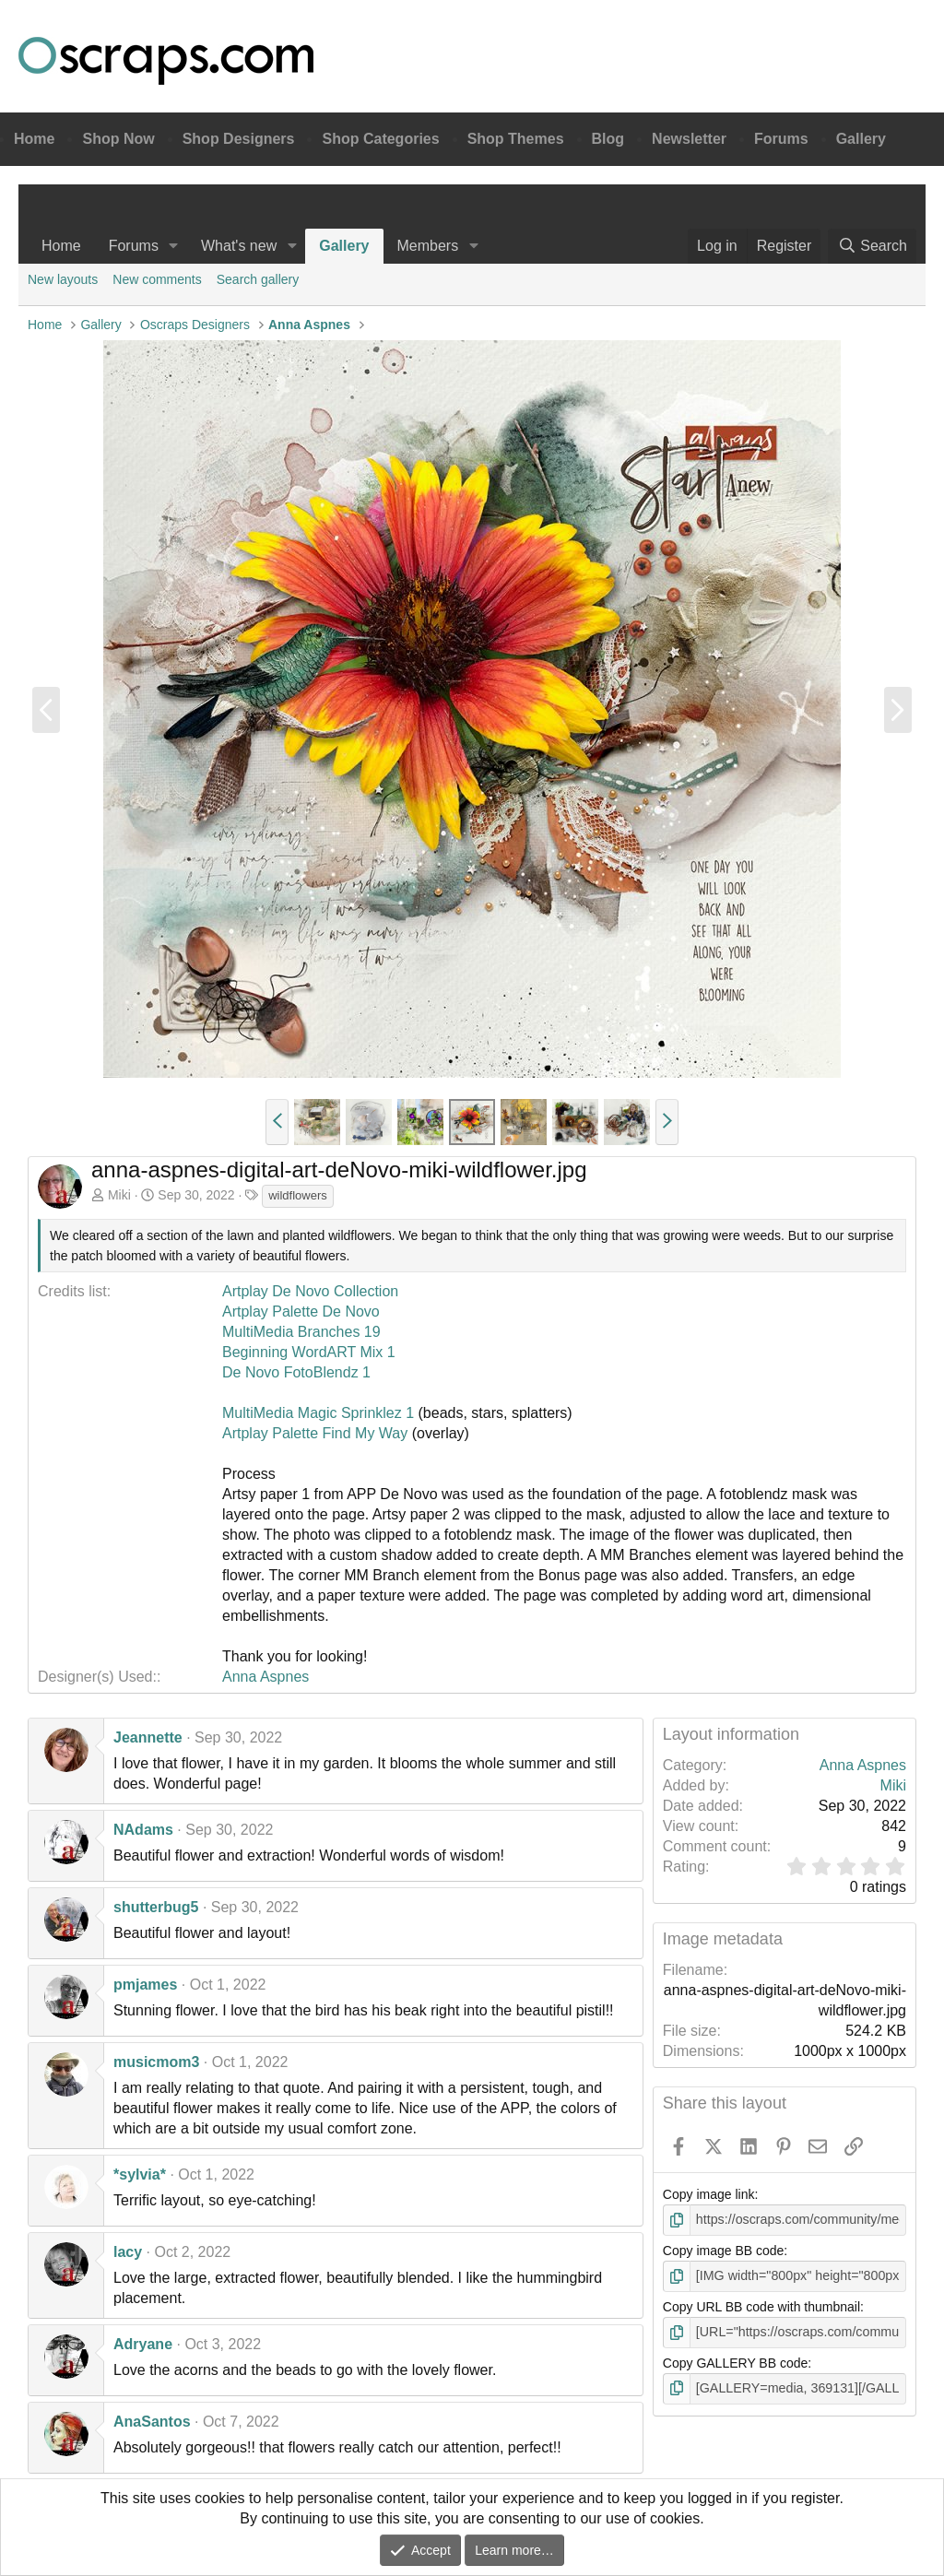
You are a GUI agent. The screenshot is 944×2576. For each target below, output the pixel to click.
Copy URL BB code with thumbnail (761, 2305)
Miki (119, 1195)
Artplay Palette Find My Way (317, 1433)
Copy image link (709, 2194)
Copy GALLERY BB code (735, 2362)
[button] (173, 246)
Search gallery (258, 279)
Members (428, 246)
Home (34, 139)
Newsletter (689, 139)
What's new (239, 246)
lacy (127, 2252)
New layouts (63, 279)
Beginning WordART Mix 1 (308, 1352)
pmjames (145, 1984)
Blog (608, 139)
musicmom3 (156, 2062)
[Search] (872, 246)
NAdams (143, 1829)
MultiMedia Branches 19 (301, 1332)
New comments (156, 279)
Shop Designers (239, 139)
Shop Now (118, 139)
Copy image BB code (724, 2250)
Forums (781, 139)
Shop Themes (515, 139)
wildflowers (297, 1195)
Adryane (142, 2344)
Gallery (861, 139)
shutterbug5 (155, 1907)
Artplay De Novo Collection (310, 1291)
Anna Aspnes (265, 1676)
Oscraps (165, 61)
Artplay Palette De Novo (301, 1311)
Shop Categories (380, 139)
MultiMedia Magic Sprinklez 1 (318, 1413)
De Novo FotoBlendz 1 (296, 1372)
